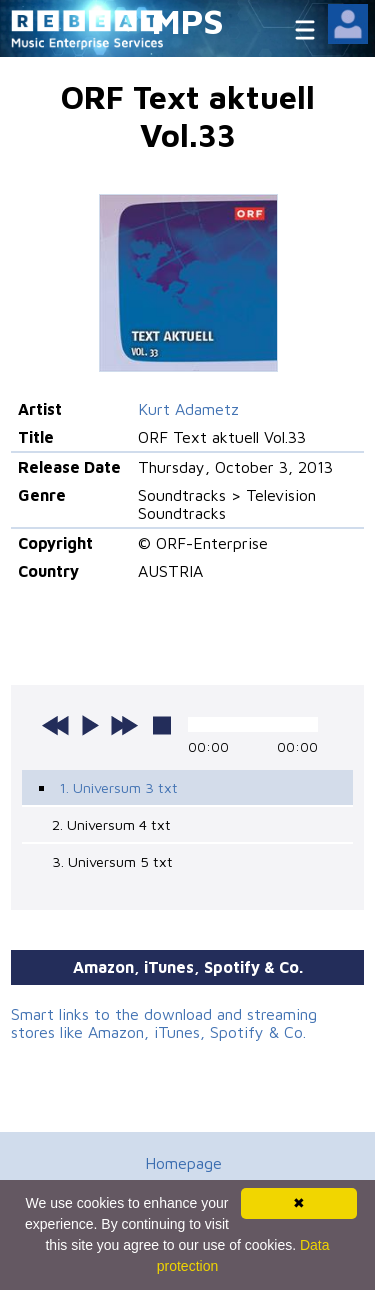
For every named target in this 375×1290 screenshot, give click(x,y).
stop (162, 725)
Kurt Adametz (188, 409)
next (124, 725)
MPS (188, 20)
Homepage (183, 1163)
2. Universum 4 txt (111, 824)
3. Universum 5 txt (112, 861)
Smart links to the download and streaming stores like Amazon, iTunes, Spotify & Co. (164, 1023)
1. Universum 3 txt (118, 787)
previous (56, 725)
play (90, 725)
